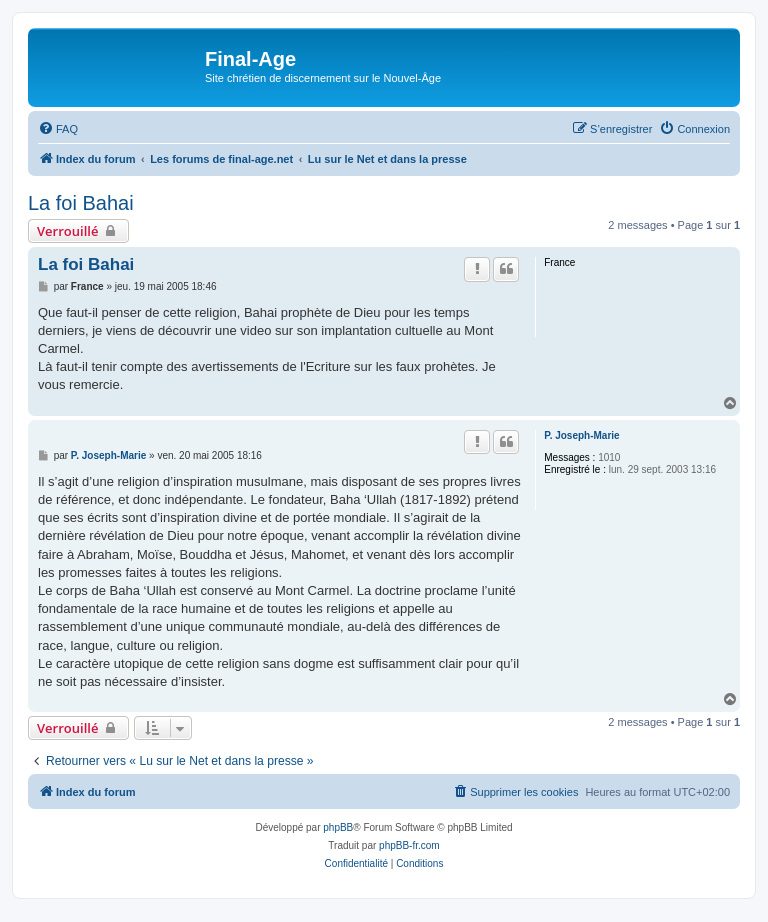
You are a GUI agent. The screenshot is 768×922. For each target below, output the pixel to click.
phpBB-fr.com (409, 845)
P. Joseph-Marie (581, 435)
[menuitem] (58, 129)
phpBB (338, 827)
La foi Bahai (81, 203)
